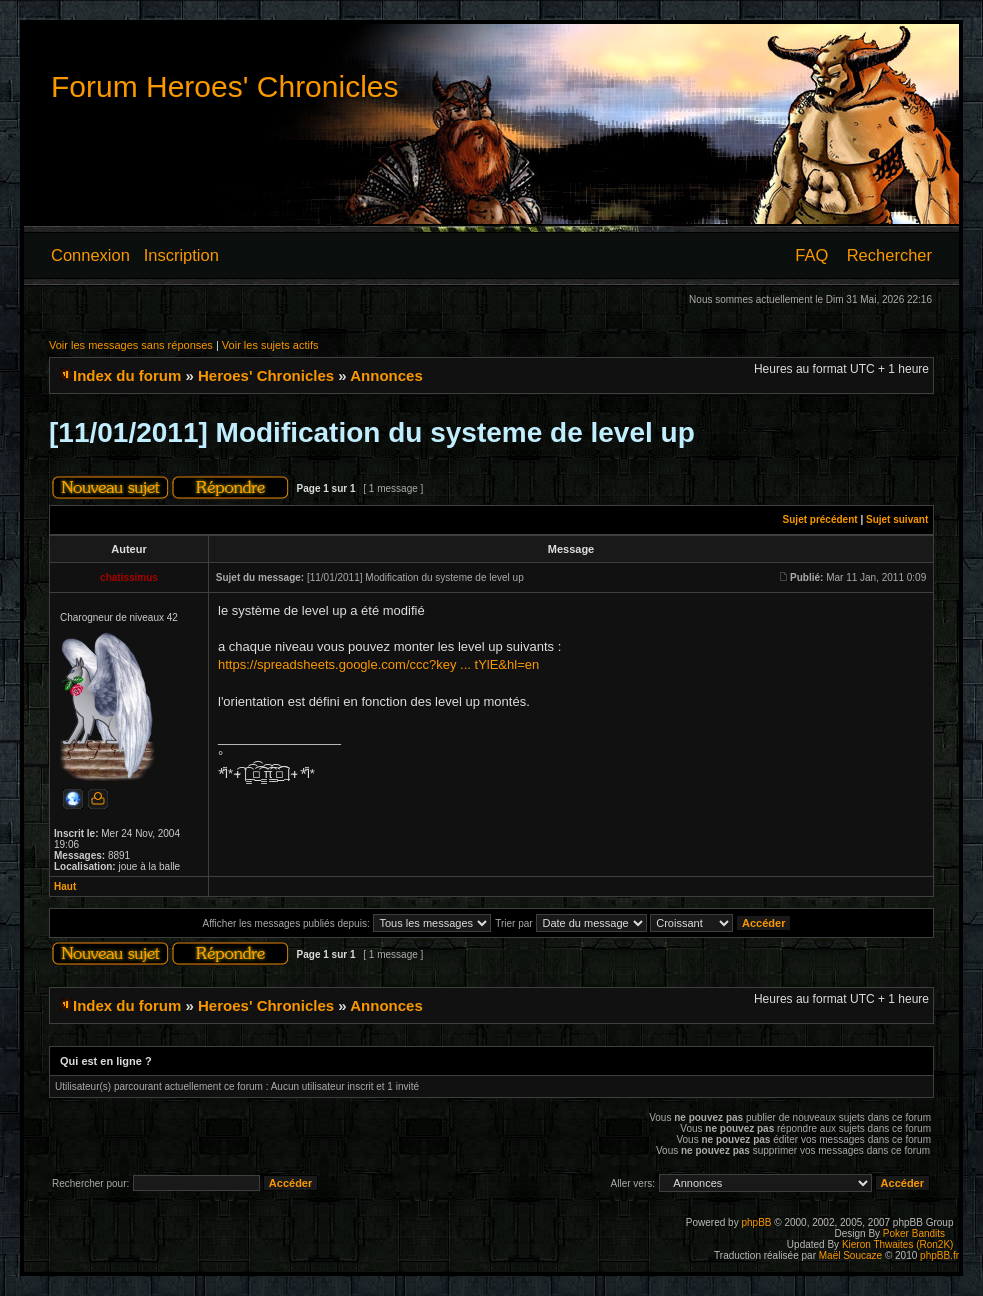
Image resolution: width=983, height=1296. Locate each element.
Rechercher (889, 255)
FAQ (811, 255)
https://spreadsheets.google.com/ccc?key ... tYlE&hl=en (378, 664)
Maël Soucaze (850, 1255)
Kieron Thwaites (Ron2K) (898, 1244)
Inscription (181, 255)
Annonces (386, 375)
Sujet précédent (820, 519)
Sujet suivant (897, 519)
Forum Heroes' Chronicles (225, 86)
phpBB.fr (939, 1255)
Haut (65, 886)
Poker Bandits (914, 1233)
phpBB (756, 1222)
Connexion (90, 255)
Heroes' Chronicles (266, 375)
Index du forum (127, 375)
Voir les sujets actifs (270, 345)
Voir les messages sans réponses (131, 345)
